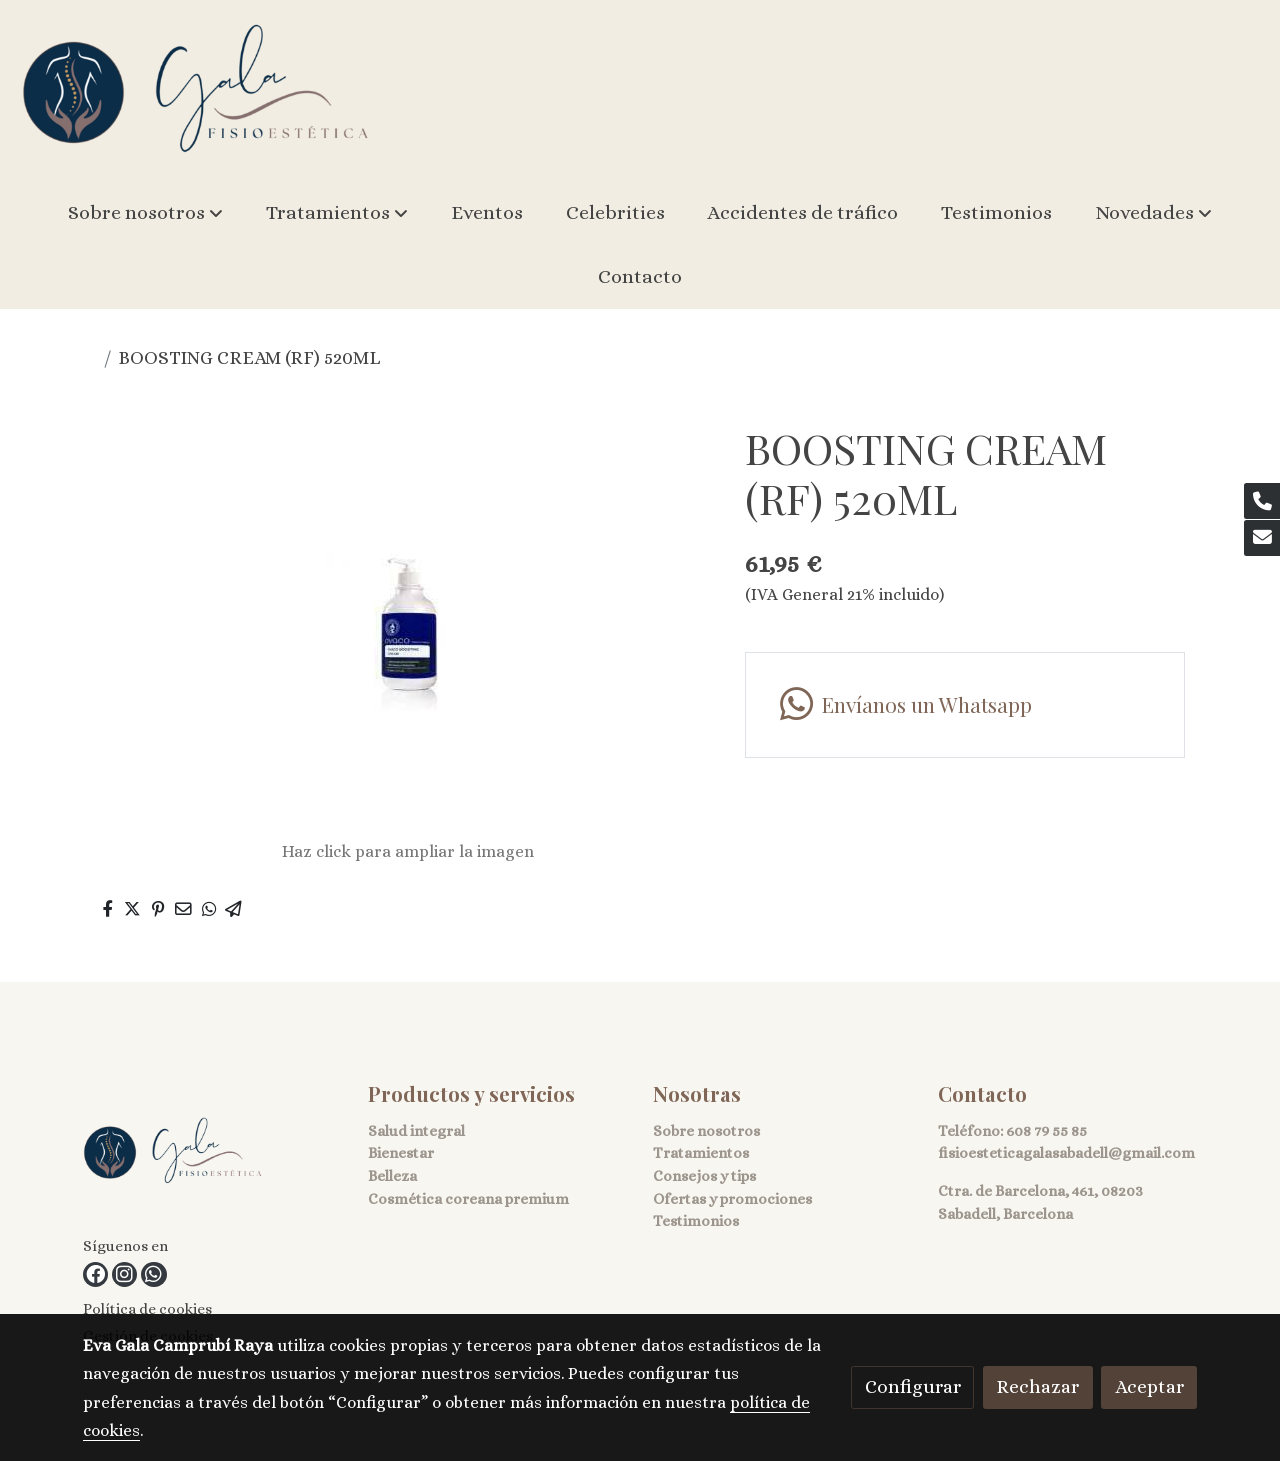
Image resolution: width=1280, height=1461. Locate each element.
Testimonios (696, 1221)
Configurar (913, 1386)
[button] (145, 213)
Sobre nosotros (706, 1131)
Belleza (392, 1176)
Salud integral (416, 1131)
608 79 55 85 (1046, 1131)
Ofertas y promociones (732, 1199)
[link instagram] (124, 1274)
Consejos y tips (704, 1176)
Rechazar (1037, 1386)
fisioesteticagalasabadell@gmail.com (1066, 1153)
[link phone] (1262, 501)
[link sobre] (213, 1156)
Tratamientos (701, 1153)
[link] (196, 90)
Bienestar (401, 1153)
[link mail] (1262, 538)
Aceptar (1149, 1386)
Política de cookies (147, 1309)
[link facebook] (95, 1274)
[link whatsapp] (153, 1274)
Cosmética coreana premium (468, 1199)
